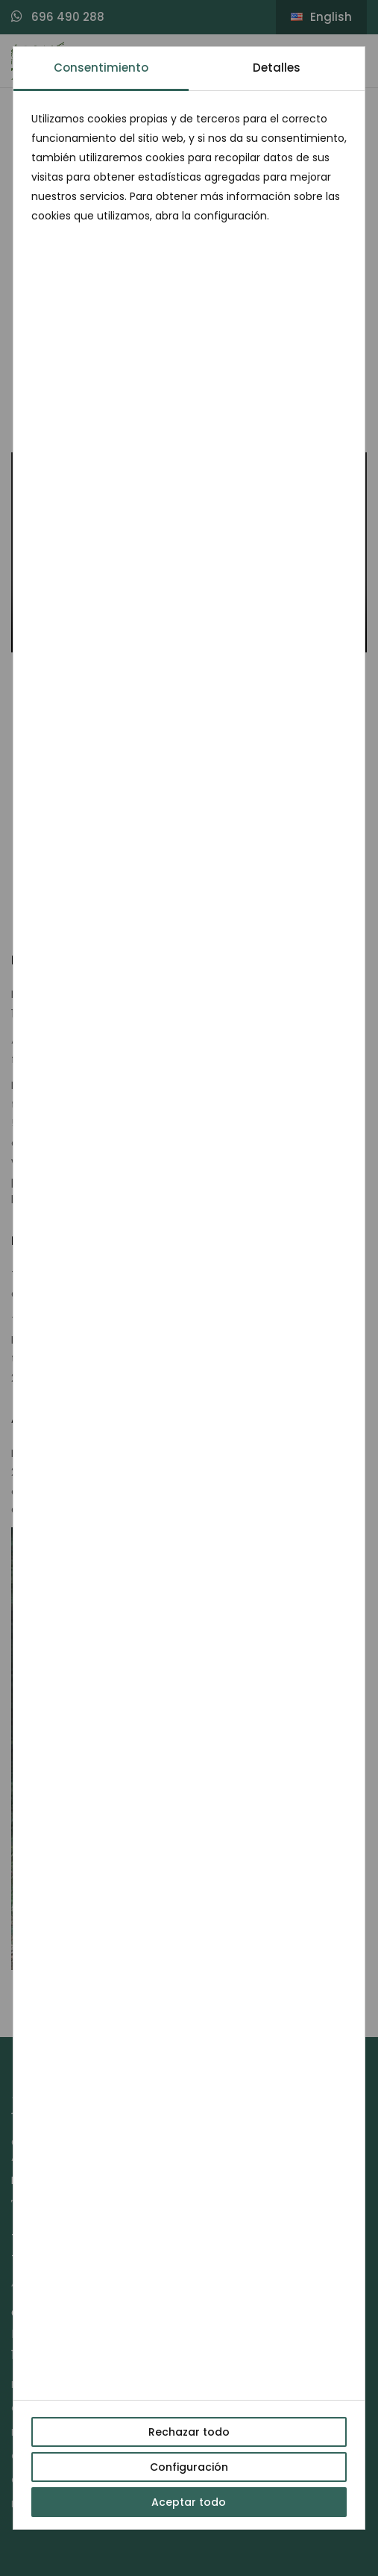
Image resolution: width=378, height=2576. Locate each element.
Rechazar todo (189, 2431)
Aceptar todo (188, 2502)
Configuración (189, 2467)
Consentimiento (101, 67)
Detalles (276, 67)
